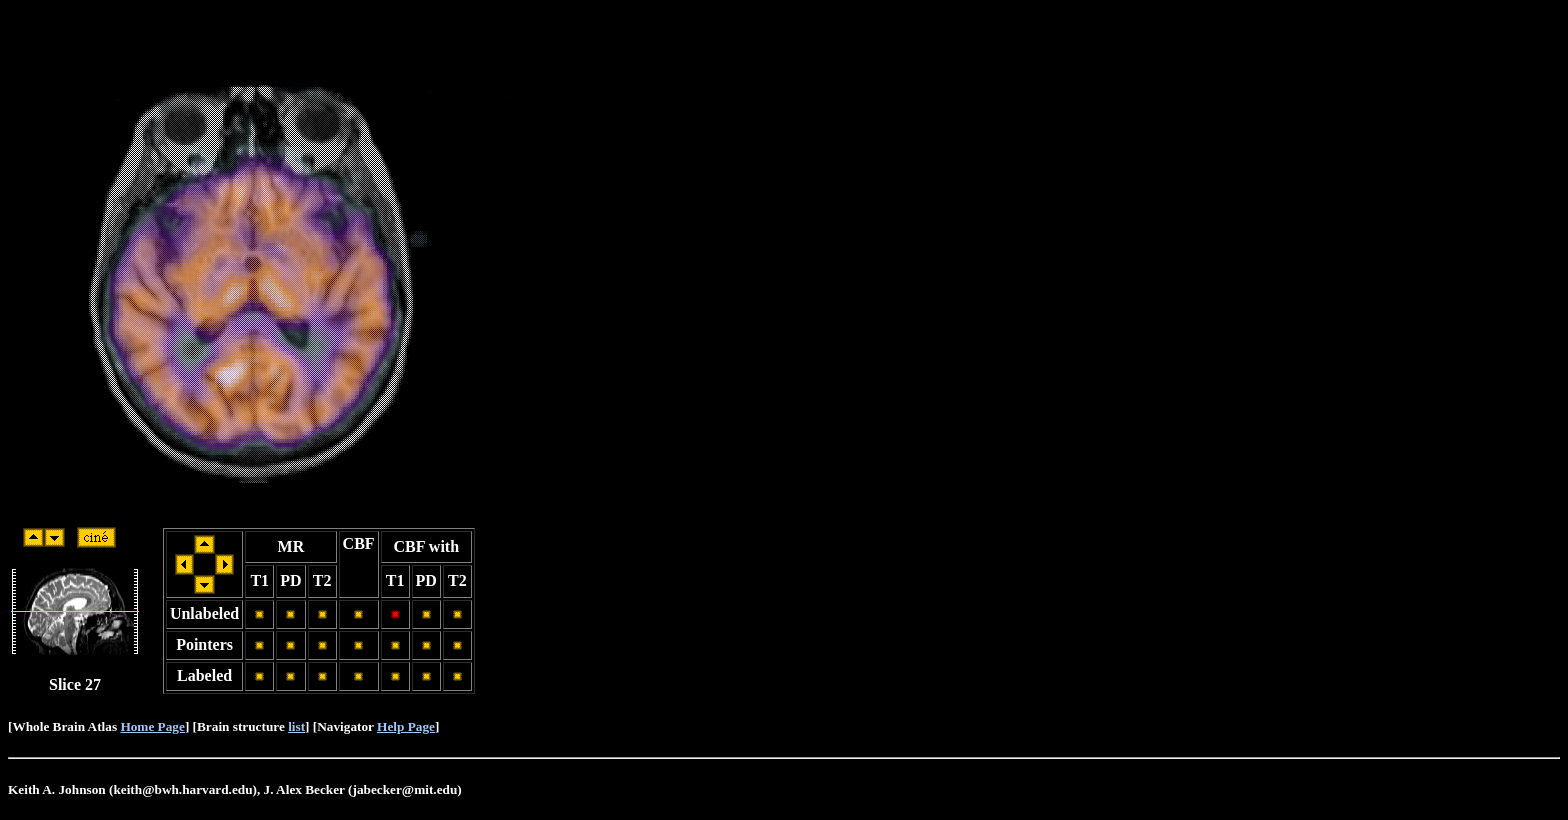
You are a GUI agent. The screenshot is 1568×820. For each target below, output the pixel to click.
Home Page (152, 726)
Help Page (406, 726)
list (296, 726)
